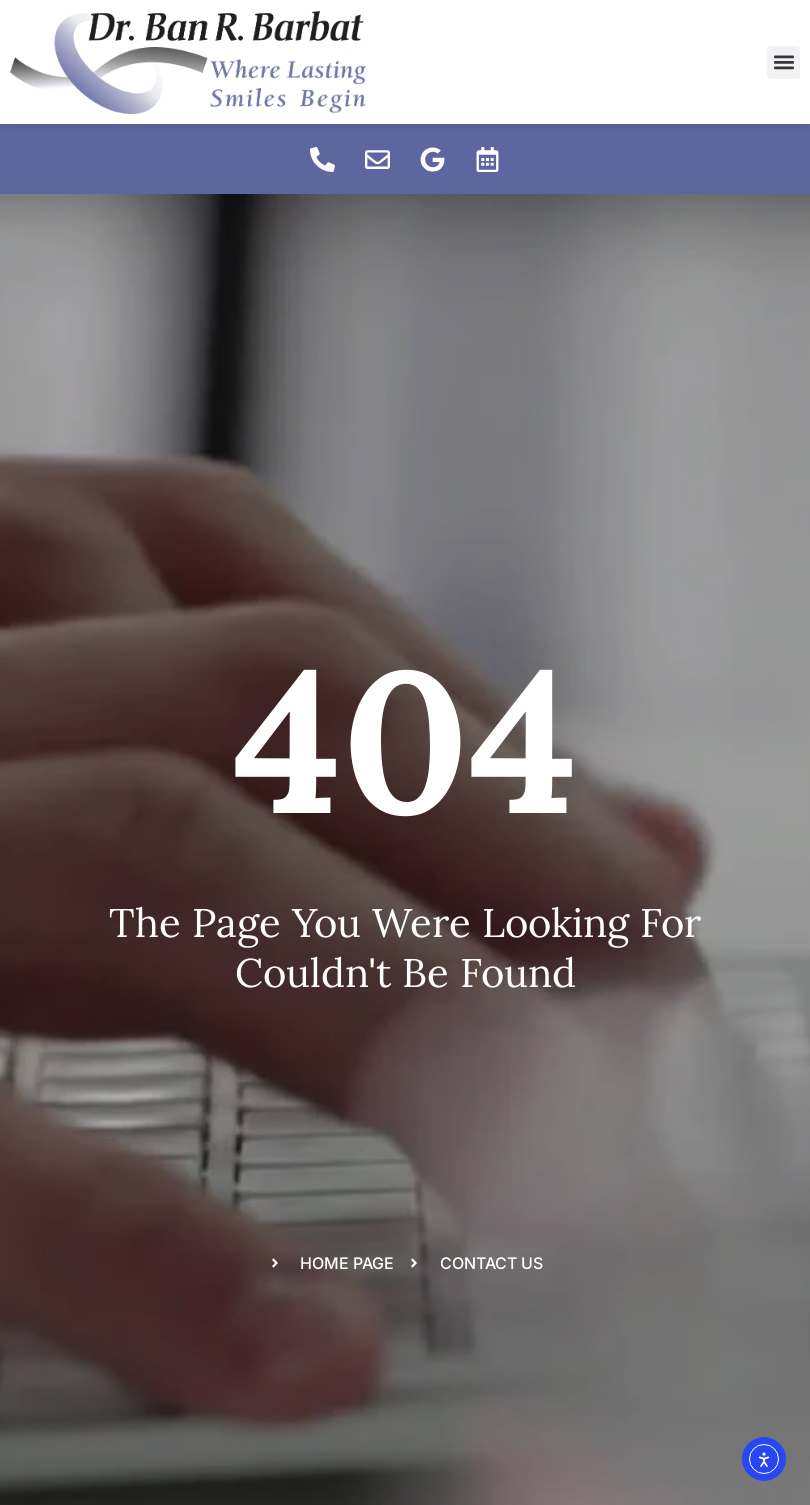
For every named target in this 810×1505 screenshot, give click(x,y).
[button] (783, 62)
